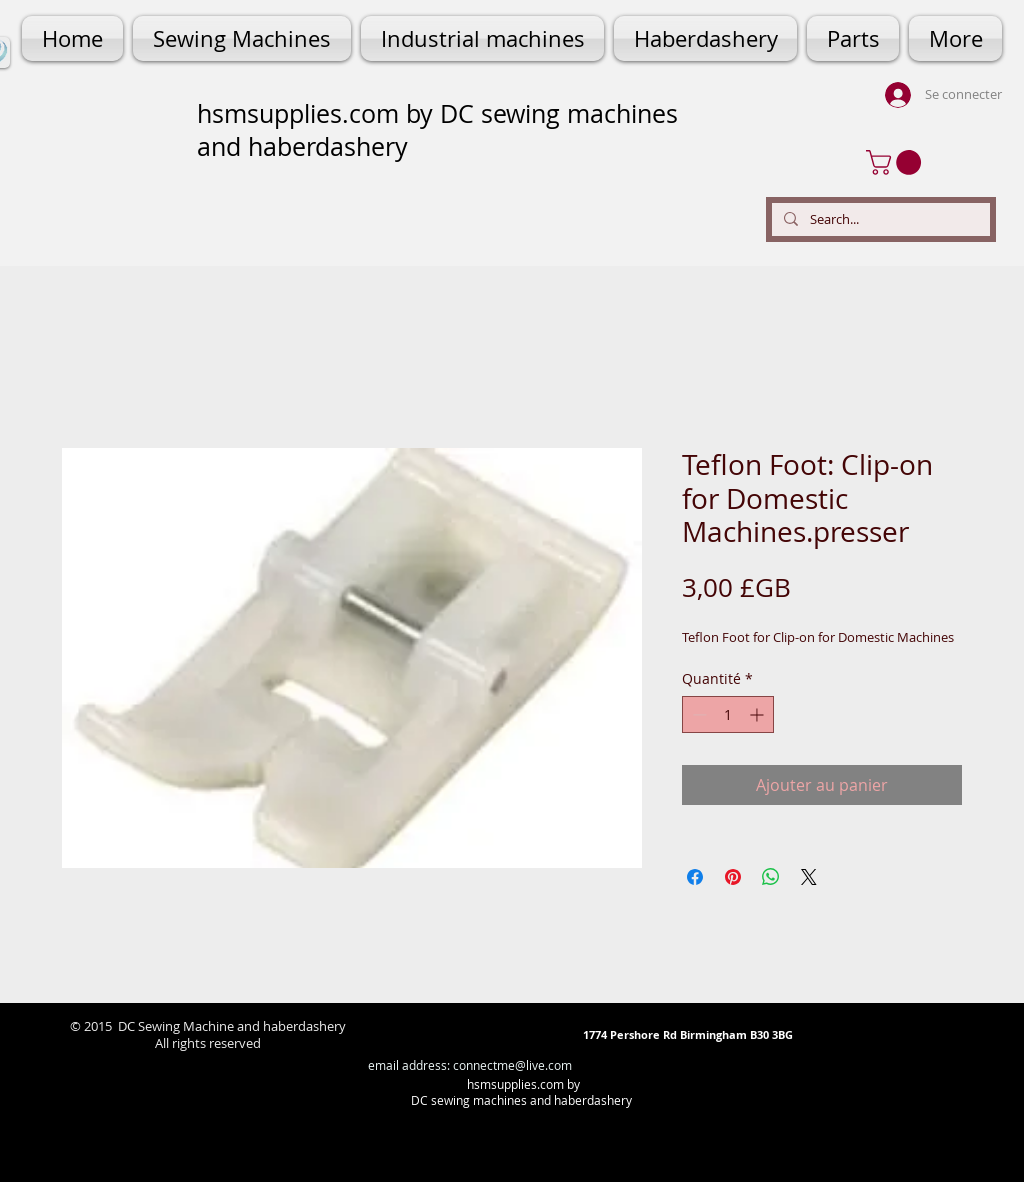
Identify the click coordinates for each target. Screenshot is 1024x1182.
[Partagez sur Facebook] (695, 877)
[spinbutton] (728, 714)
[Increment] (758, 714)
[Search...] (879, 219)
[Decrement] (697, 714)
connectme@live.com (512, 1065)
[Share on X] (809, 877)
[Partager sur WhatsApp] (771, 877)
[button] (896, 162)
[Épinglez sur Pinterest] (733, 877)
